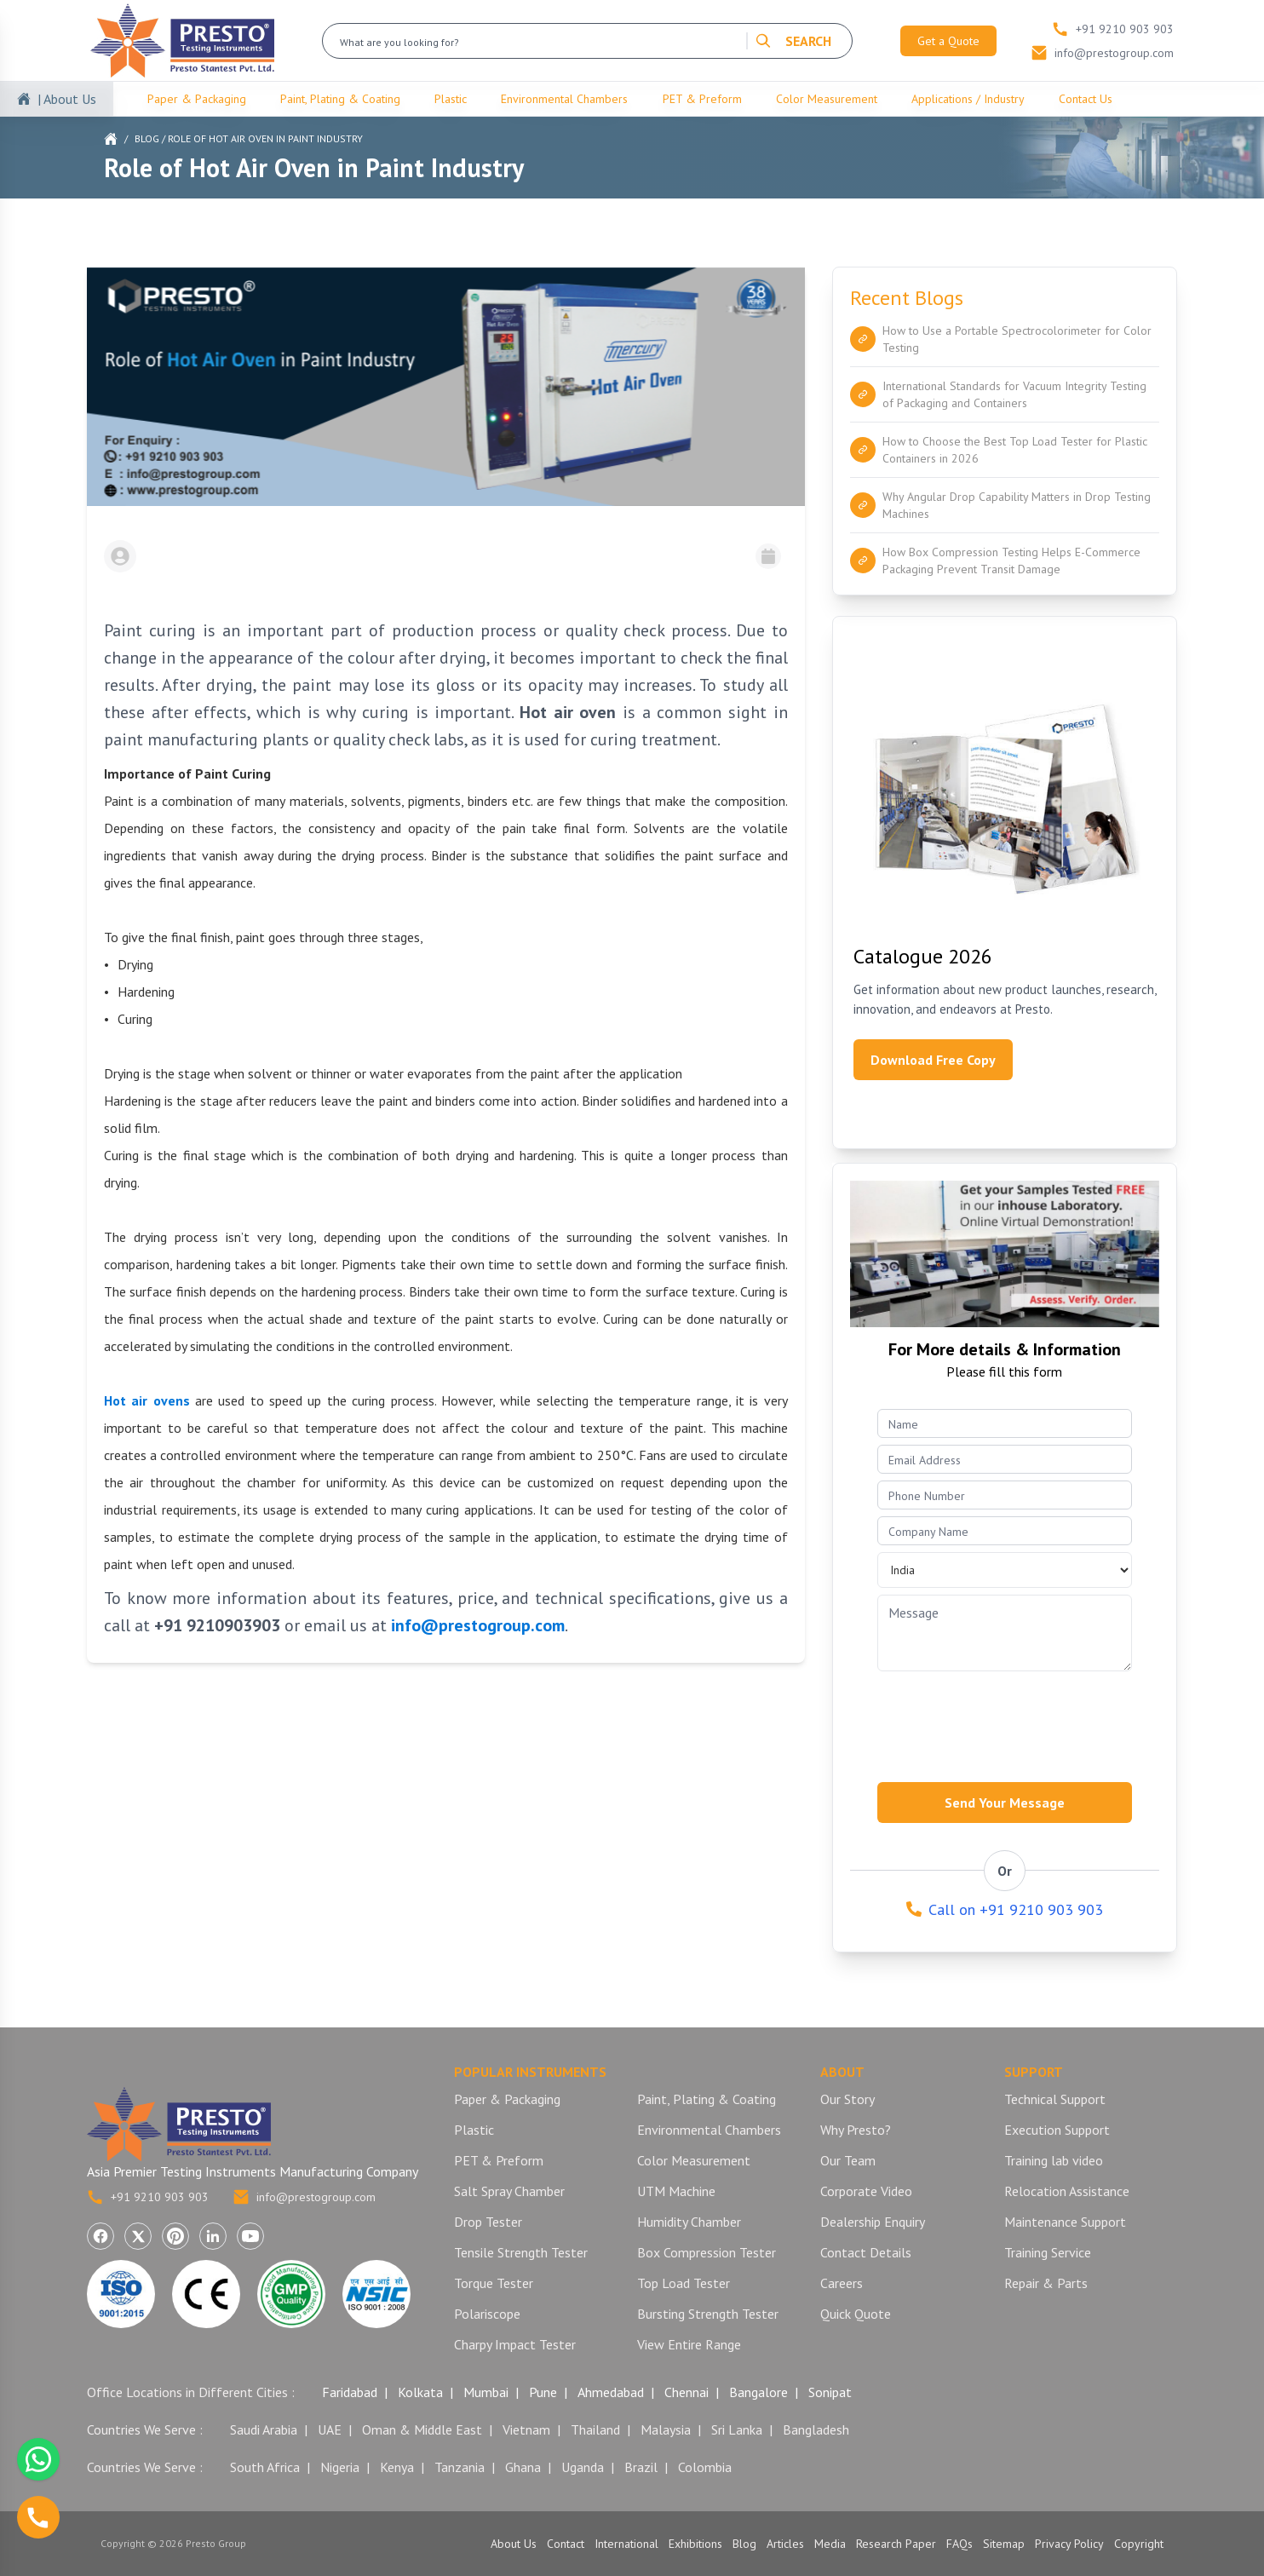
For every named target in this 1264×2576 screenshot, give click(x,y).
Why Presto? (855, 2129)
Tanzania (459, 2466)
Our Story (847, 2098)
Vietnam (526, 2429)
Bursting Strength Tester (708, 2313)
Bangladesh (816, 2429)
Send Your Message (1005, 1802)
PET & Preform (702, 98)
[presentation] (1006, 1721)
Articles (785, 2543)
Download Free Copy (933, 1059)
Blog (147, 138)
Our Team (848, 2160)
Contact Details (865, 2252)
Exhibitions (695, 2543)
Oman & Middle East (422, 2429)
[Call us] (38, 2517)
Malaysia (666, 2429)
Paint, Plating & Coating (340, 98)
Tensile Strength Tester (521, 2252)
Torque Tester (493, 2282)
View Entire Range (689, 2344)
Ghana (523, 2466)
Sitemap (1004, 2543)
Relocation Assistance (1066, 2190)
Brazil (641, 2466)
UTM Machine (676, 2190)
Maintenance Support (1065, 2221)
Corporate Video (866, 2190)
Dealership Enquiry (872, 2221)
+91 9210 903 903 (148, 2196)
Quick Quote (855, 2313)
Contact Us (1085, 98)
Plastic (450, 98)
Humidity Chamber (689, 2221)
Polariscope (487, 2313)
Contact (565, 2543)
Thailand (595, 2429)
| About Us (66, 98)
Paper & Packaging (196, 98)
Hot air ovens (147, 1400)
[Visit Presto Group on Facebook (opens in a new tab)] (100, 2236)
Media (830, 2543)
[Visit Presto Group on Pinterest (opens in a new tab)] (175, 2236)
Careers (841, 2282)
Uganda (582, 2466)
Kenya (397, 2466)
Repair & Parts (1046, 2282)
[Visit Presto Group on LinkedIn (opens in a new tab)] (213, 2236)
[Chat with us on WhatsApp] (38, 2459)
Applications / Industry (968, 98)
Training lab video (1053, 2160)
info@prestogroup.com (304, 2196)
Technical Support (1055, 2098)
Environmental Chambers (564, 98)
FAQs (959, 2543)
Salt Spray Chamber (509, 2190)
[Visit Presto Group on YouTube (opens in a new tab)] (250, 2236)
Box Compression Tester (706, 2252)
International (626, 2543)
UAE (330, 2429)
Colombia (705, 2466)
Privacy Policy (1069, 2543)
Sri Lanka (736, 2429)
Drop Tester (488, 2221)
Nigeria (339, 2466)
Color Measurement (826, 98)
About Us (514, 2543)
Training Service (1047, 2252)
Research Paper (896, 2543)
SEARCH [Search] (793, 40)
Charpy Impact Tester (515, 2344)
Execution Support (1057, 2129)
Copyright (1138, 2543)
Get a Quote (948, 41)
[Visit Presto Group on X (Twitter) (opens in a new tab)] (138, 2236)
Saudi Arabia (263, 2429)
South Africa (265, 2466)
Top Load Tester (683, 2282)
